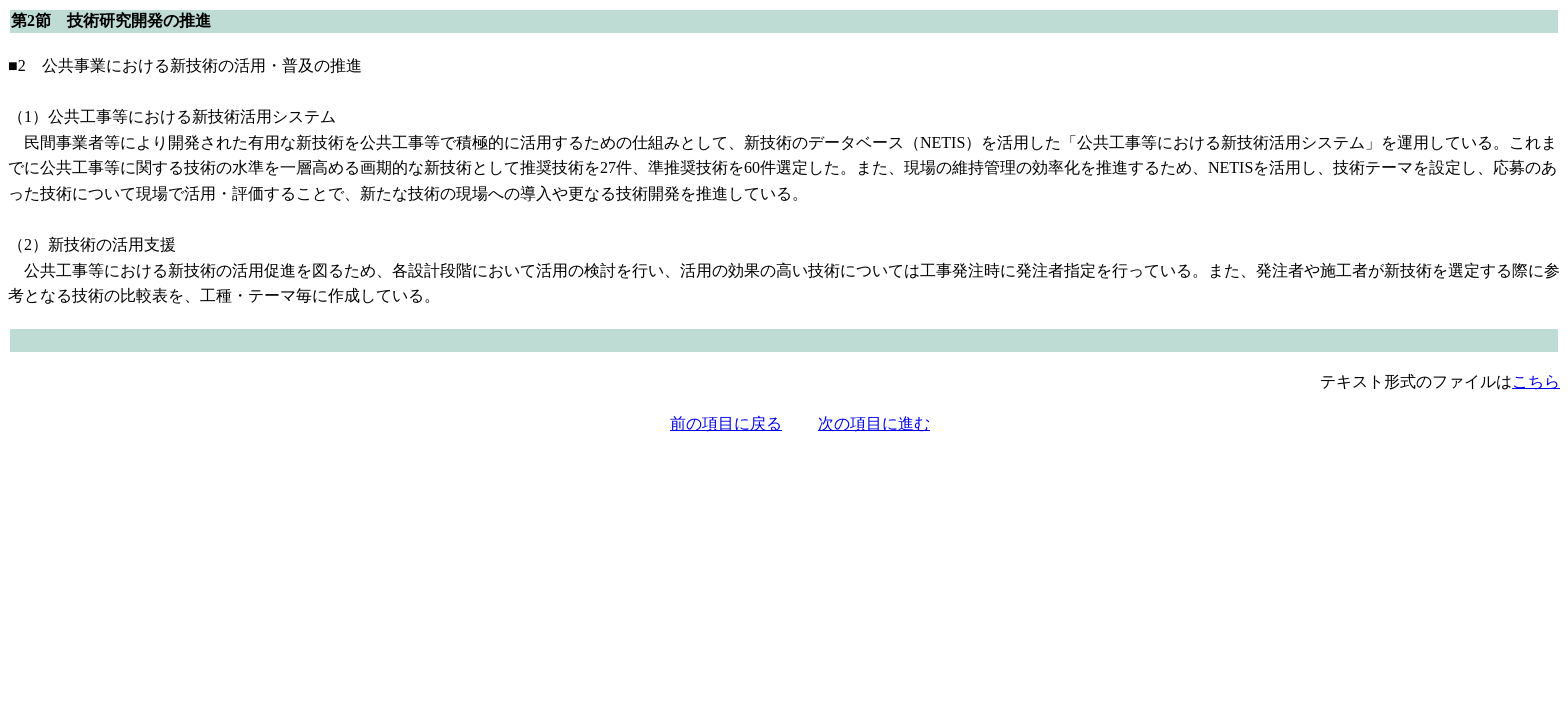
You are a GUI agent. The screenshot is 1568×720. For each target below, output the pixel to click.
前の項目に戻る (726, 423)
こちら (1536, 381)
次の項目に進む (874, 423)
